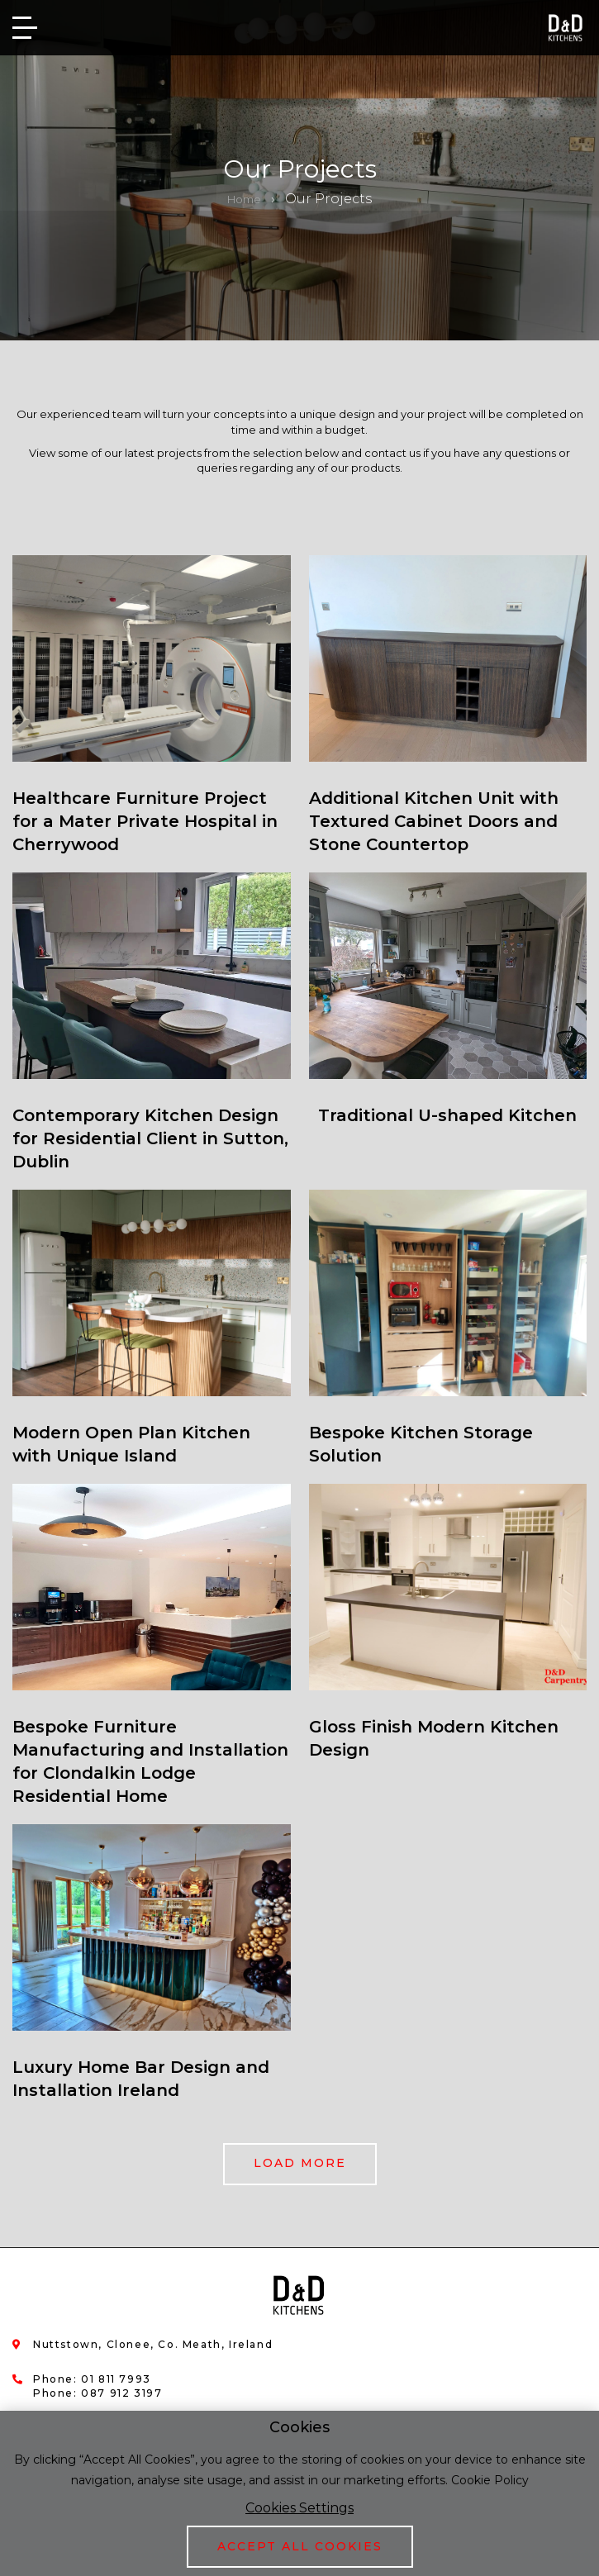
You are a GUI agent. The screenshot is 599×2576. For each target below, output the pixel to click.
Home (244, 199)
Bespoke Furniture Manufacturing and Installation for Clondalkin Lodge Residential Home (150, 1761)
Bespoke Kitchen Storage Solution (421, 1444)
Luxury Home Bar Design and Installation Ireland (140, 2078)
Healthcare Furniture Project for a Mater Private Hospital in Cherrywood (145, 821)
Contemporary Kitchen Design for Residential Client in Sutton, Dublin (150, 1138)
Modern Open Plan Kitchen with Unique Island (131, 1444)
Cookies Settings (299, 2508)
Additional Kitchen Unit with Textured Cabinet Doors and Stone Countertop (434, 821)
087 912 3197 (121, 2393)
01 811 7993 (116, 2379)
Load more (300, 2162)
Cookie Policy (490, 2480)
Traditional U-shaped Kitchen (447, 1115)
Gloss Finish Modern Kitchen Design (434, 1738)
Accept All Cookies (300, 2546)
